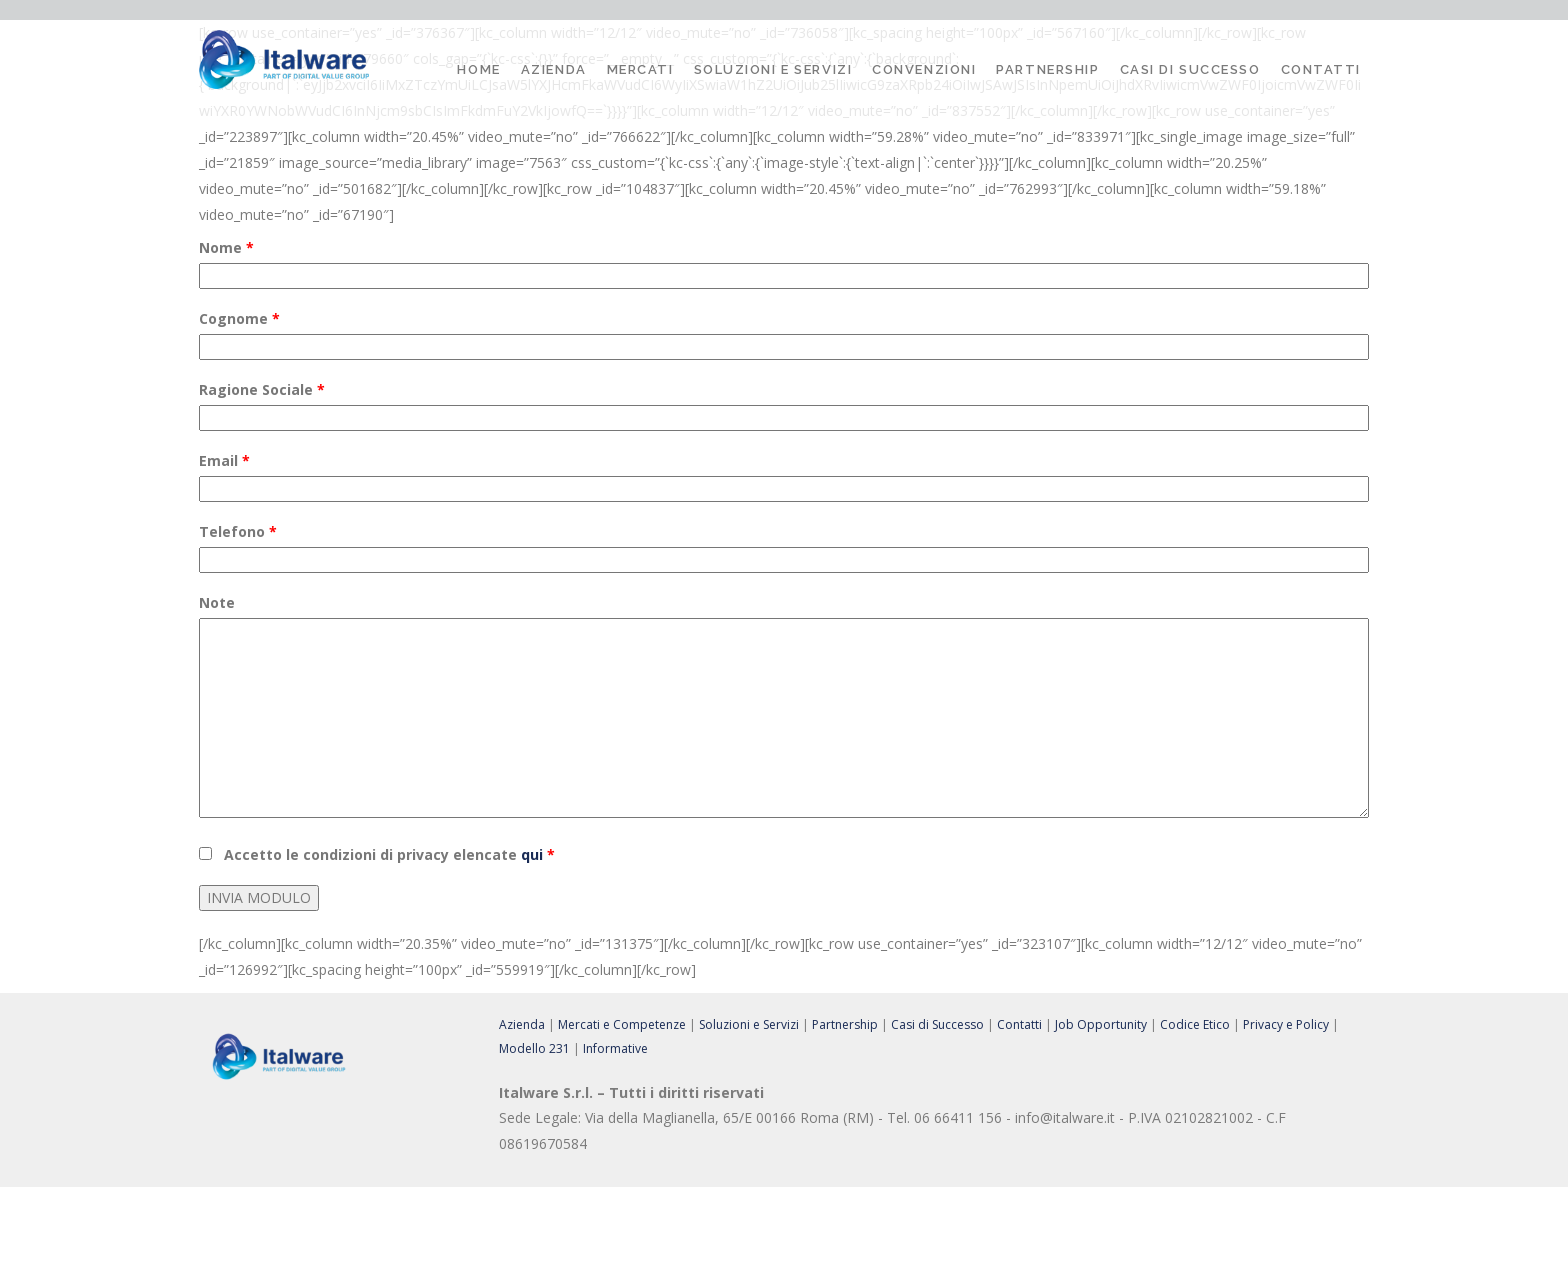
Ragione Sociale (262, 389)
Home (478, 69)
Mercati (640, 69)
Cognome (239, 318)
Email (224, 460)
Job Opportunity (1101, 1024)
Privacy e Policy (1286, 1024)
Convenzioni (924, 69)
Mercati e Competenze (622, 1024)
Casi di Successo (1190, 69)
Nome (226, 247)
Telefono (238, 531)
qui (532, 854)
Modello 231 (534, 1048)
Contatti (1321, 69)
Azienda (554, 69)
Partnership (1047, 69)
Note (217, 602)
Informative (615, 1048)
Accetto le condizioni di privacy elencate (389, 854)
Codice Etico (1195, 1024)
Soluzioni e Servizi (773, 69)
